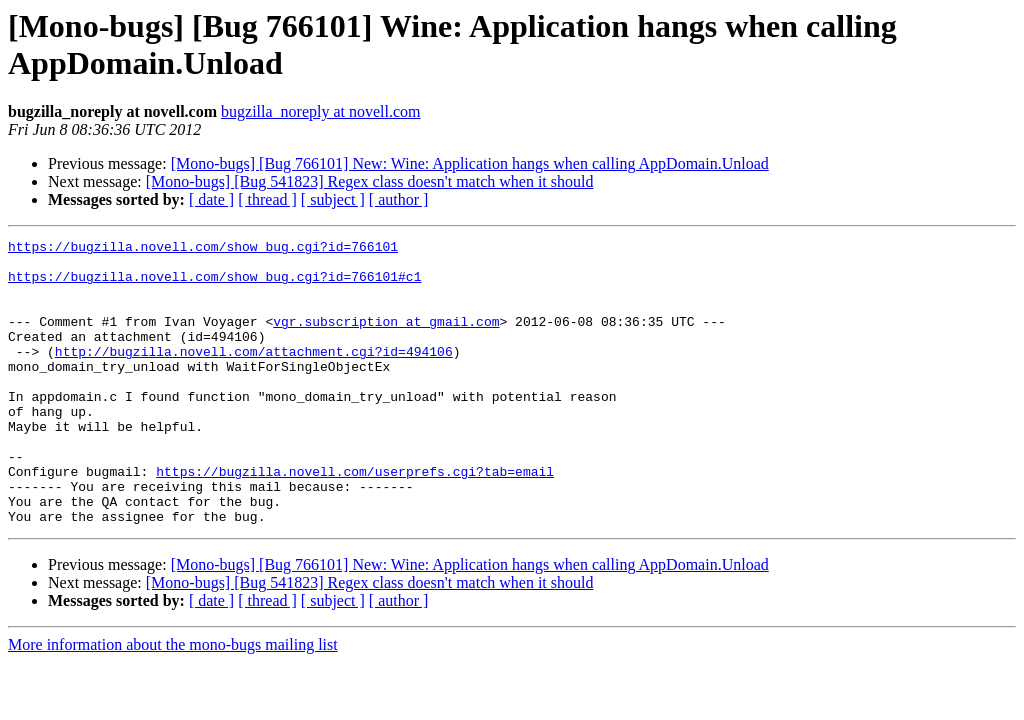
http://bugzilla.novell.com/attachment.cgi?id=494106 (254, 375)
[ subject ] (333, 199)
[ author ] (399, 199)
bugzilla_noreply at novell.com (321, 111)
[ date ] (211, 199)
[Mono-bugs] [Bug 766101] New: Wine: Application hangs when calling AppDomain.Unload (470, 163)
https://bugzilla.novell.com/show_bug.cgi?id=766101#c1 (214, 285)
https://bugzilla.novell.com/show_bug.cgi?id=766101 (203, 249)
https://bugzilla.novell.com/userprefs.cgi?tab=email (355, 519)
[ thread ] (267, 199)
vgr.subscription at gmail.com (386, 339)
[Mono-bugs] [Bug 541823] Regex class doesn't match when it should (370, 181)
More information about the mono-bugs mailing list (173, 701)
